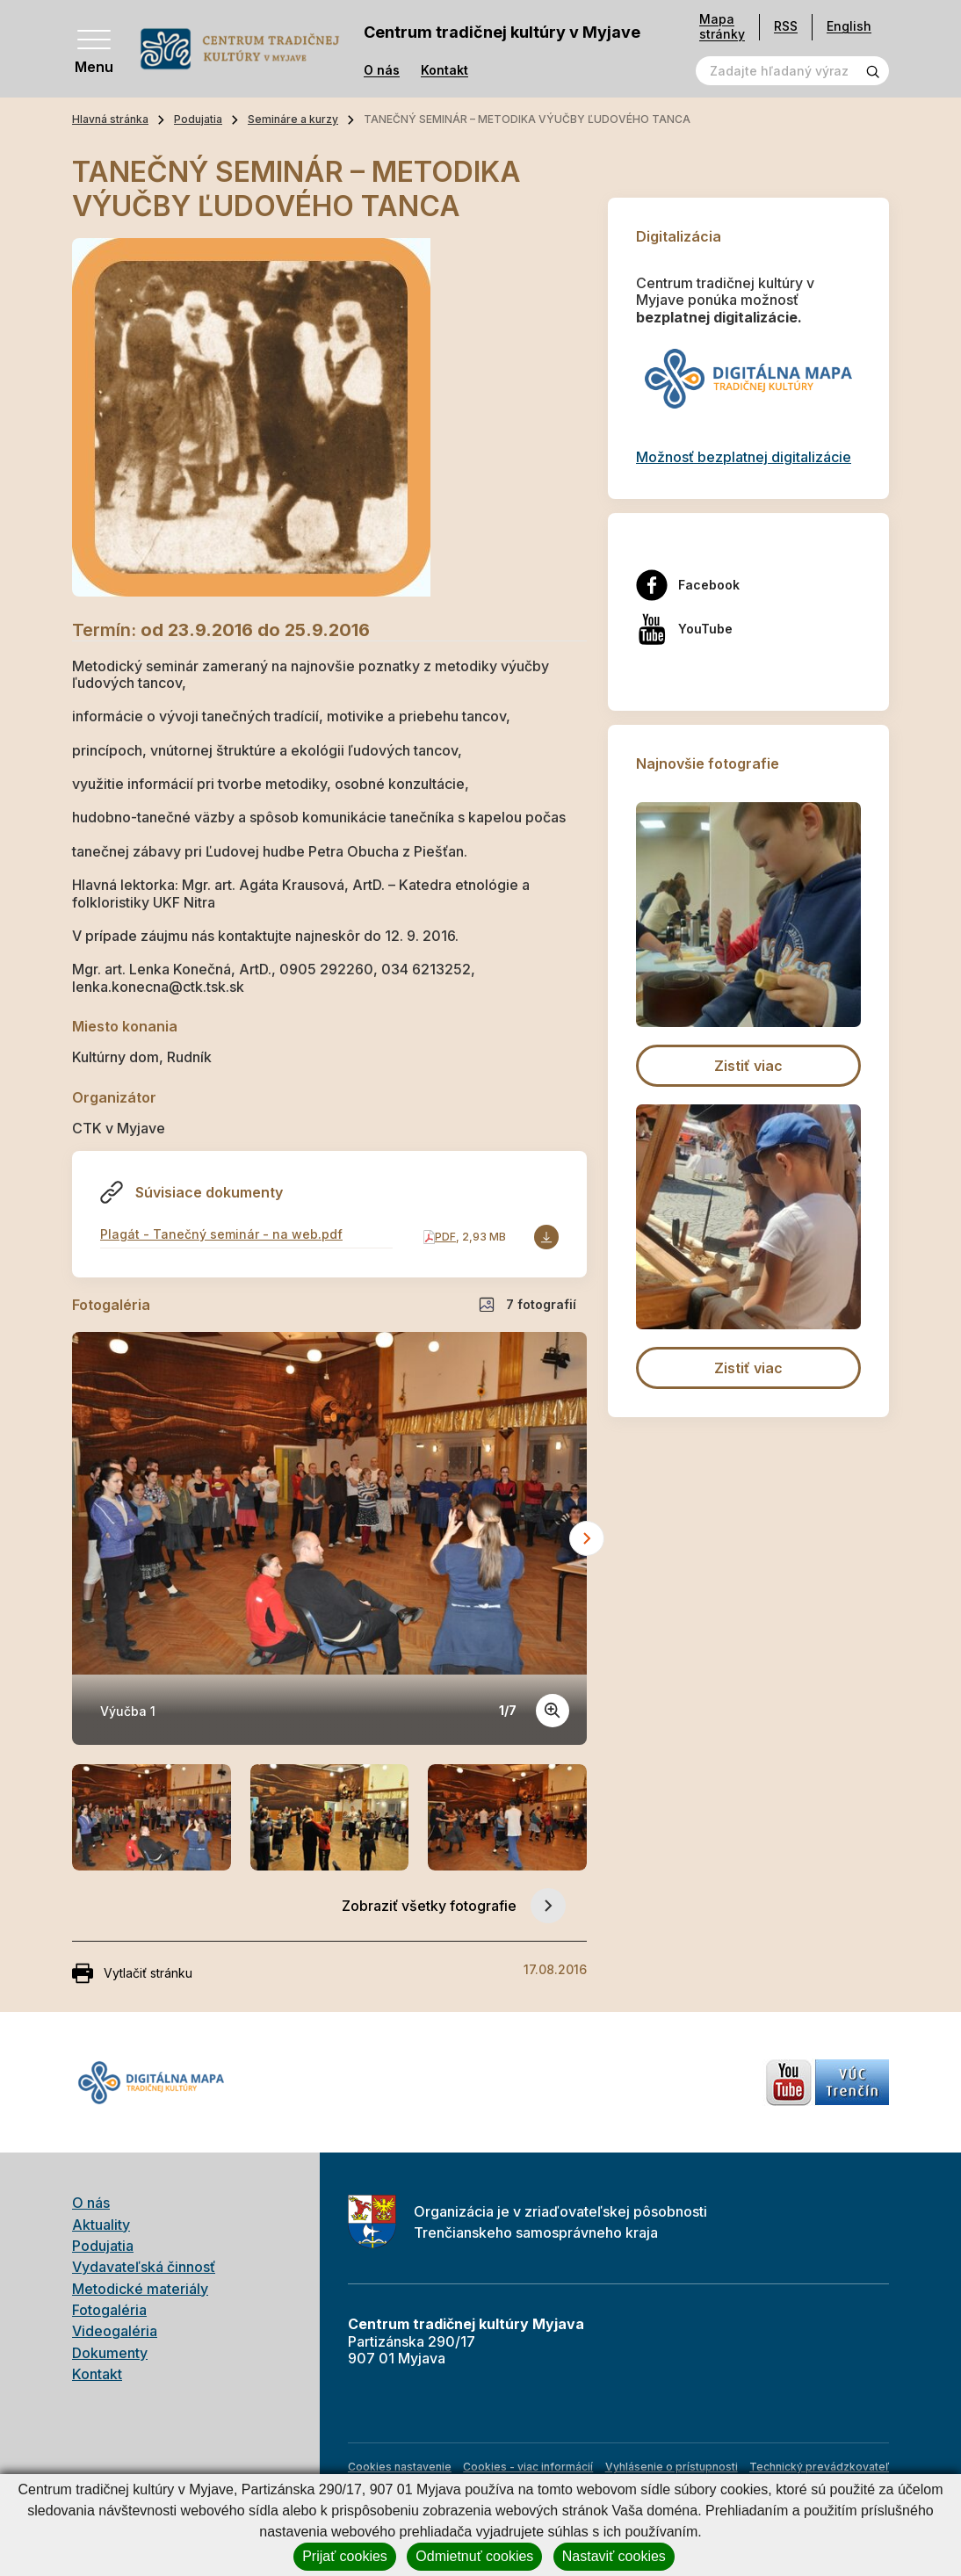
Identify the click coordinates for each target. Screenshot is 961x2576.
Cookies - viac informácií (528, 2466)
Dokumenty (110, 2353)
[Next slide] (586, 1538)
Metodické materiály (140, 2288)
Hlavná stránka (110, 119)
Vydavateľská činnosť (143, 2267)
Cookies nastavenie (400, 2466)
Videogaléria (114, 2331)
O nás (382, 70)
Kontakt (444, 70)
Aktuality (101, 2224)
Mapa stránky (722, 26)
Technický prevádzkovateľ (819, 2466)
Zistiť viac (748, 1066)
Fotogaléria (109, 2310)
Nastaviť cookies (614, 2556)
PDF (445, 1236)
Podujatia (198, 119)
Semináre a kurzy (293, 119)
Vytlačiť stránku (132, 1973)
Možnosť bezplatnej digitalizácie (743, 457)
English (849, 25)
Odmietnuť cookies (474, 2556)
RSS (786, 25)
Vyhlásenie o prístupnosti (671, 2466)
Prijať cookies (344, 2556)
